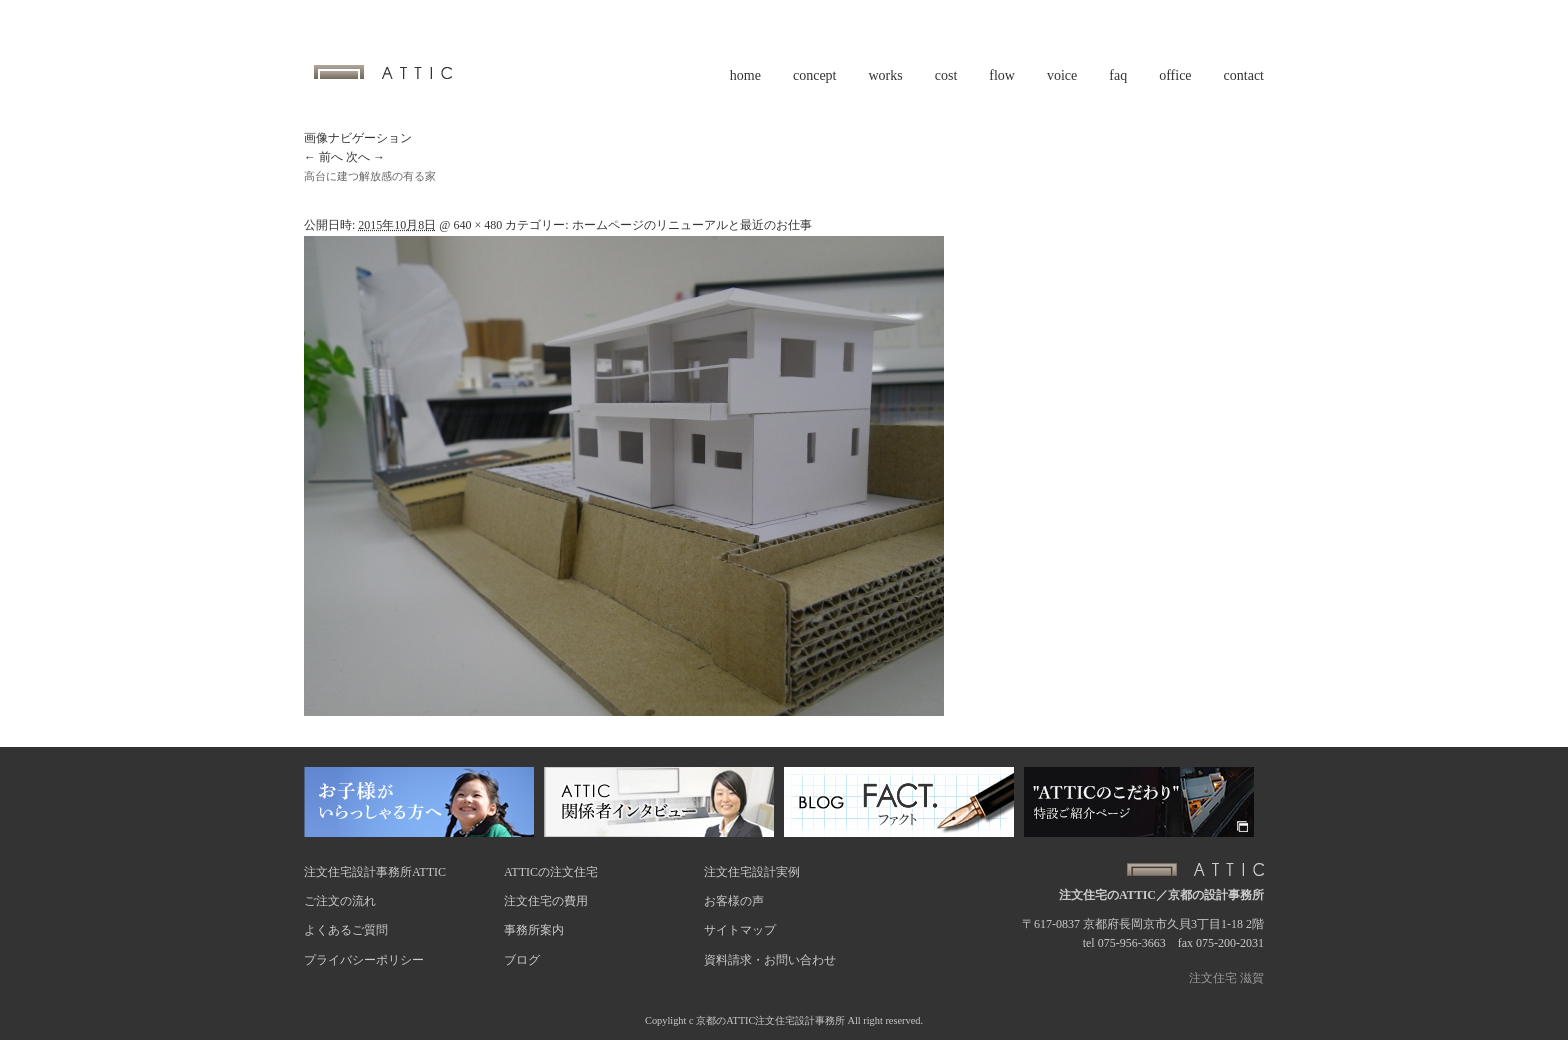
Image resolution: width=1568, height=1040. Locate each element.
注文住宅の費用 (546, 901)
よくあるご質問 (346, 930)
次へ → (365, 157)
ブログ (522, 960)
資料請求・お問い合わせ (770, 960)
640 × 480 (477, 225)
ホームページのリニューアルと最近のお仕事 (692, 225)
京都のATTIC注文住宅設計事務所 (770, 1020)
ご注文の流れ (340, 901)
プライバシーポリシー (364, 960)
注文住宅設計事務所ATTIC (375, 872)
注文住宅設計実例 (752, 872)
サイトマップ (740, 930)
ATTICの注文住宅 (551, 872)
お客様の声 (734, 901)
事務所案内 (534, 930)
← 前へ (323, 157)
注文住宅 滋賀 (1226, 978)
